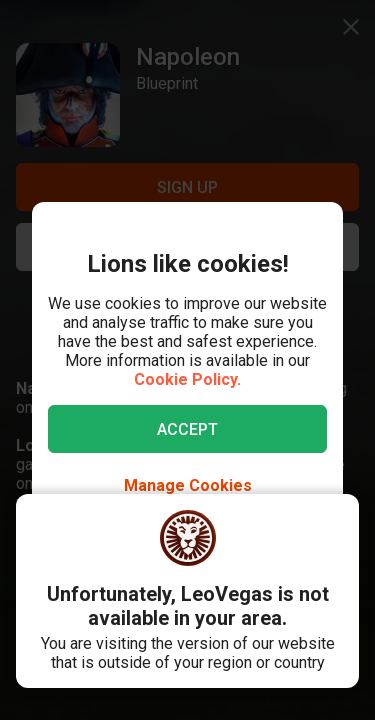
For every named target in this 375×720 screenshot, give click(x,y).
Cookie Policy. (187, 379)
